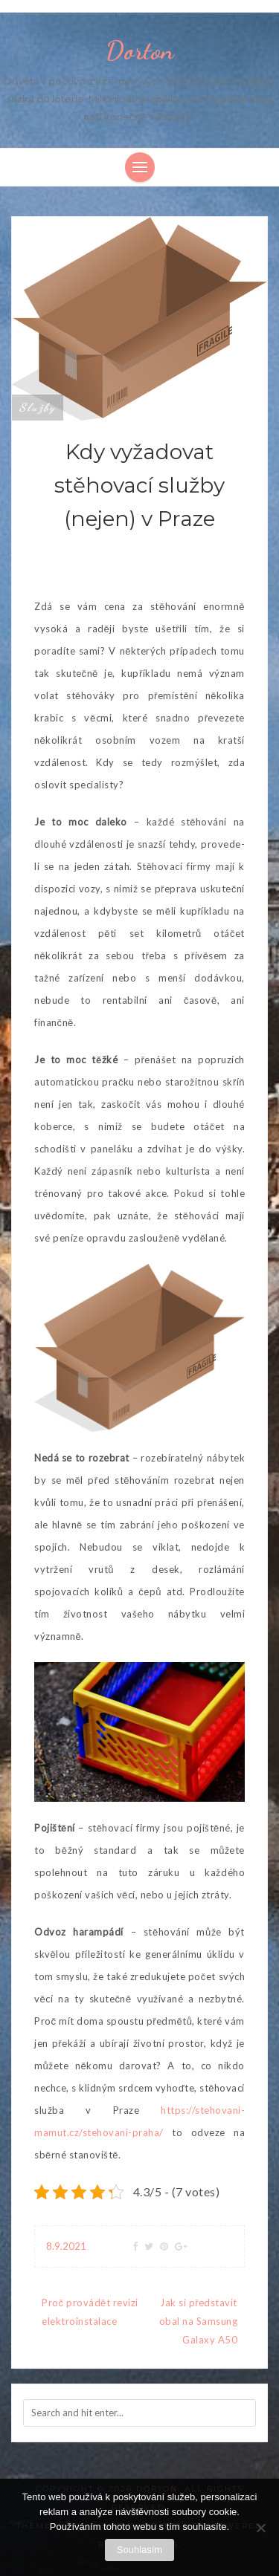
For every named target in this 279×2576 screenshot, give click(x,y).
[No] (260, 2527)
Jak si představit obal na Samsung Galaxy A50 (198, 2321)
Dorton (140, 50)
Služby (37, 407)
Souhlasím (139, 2549)
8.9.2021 (66, 2246)
